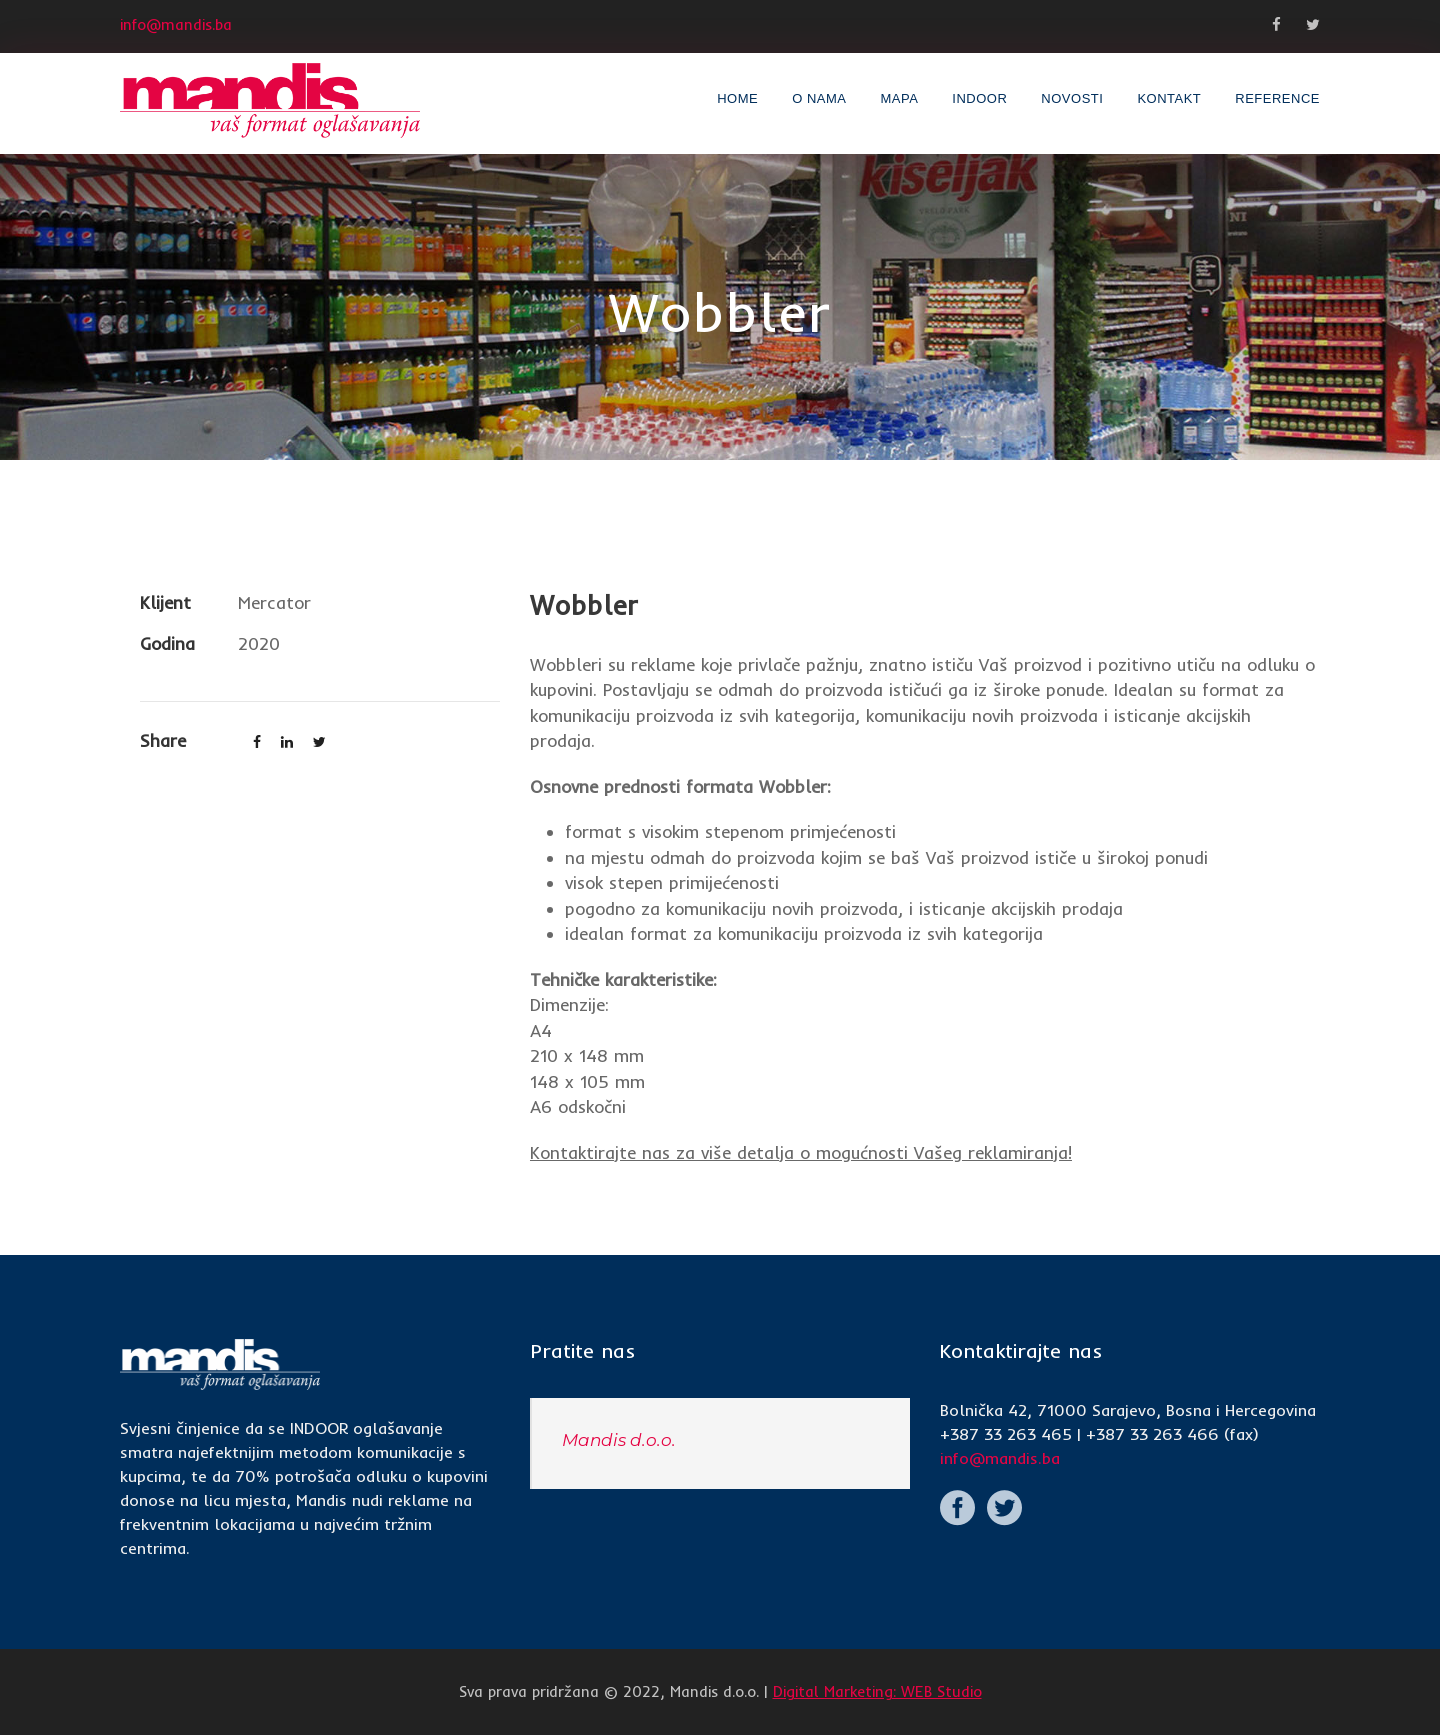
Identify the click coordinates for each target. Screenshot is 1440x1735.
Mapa (899, 98)
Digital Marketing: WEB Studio (877, 1691)
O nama (819, 98)
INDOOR (979, 98)
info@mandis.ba (1000, 1458)
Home (737, 98)
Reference (1277, 98)
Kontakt (1169, 98)
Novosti (1072, 98)
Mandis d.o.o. (619, 1440)
